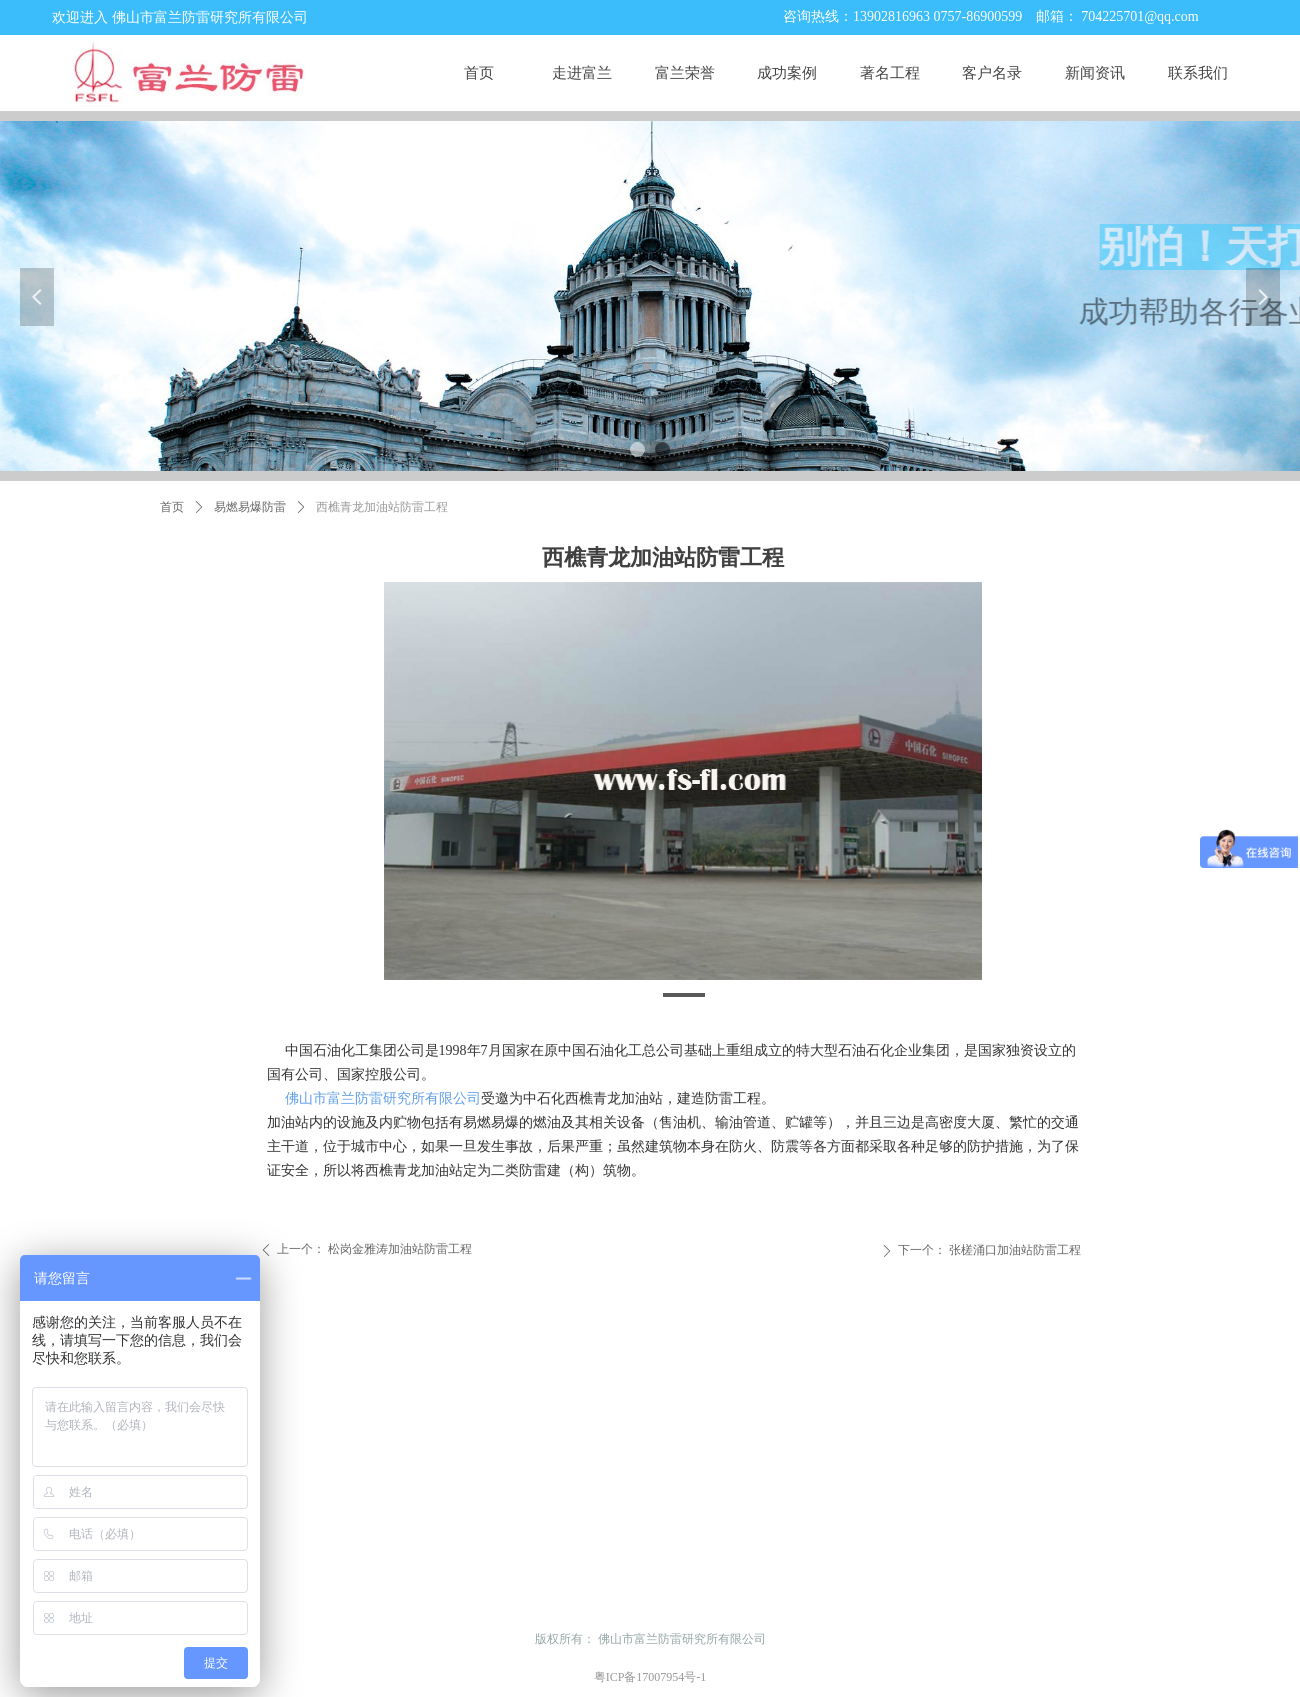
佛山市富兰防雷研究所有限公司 (383, 1098)
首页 (172, 507)
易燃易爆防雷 (250, 507)
